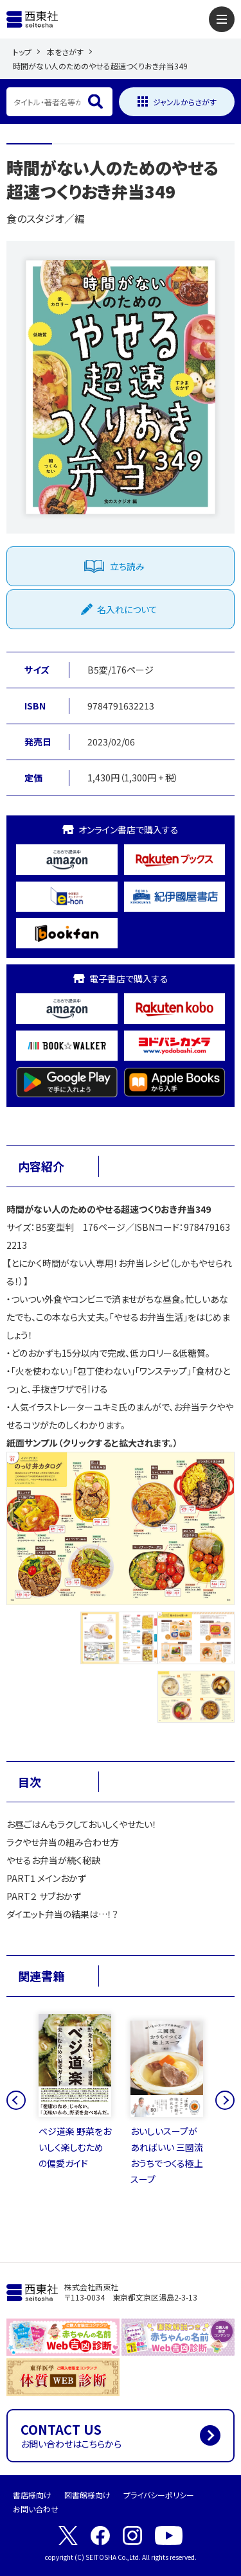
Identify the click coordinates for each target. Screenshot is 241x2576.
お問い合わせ (35, 2508)
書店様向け (32, 2494)
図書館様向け (87, 2494)
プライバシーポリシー (158, 2494)
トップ (22, 51)
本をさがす (65, 51)
